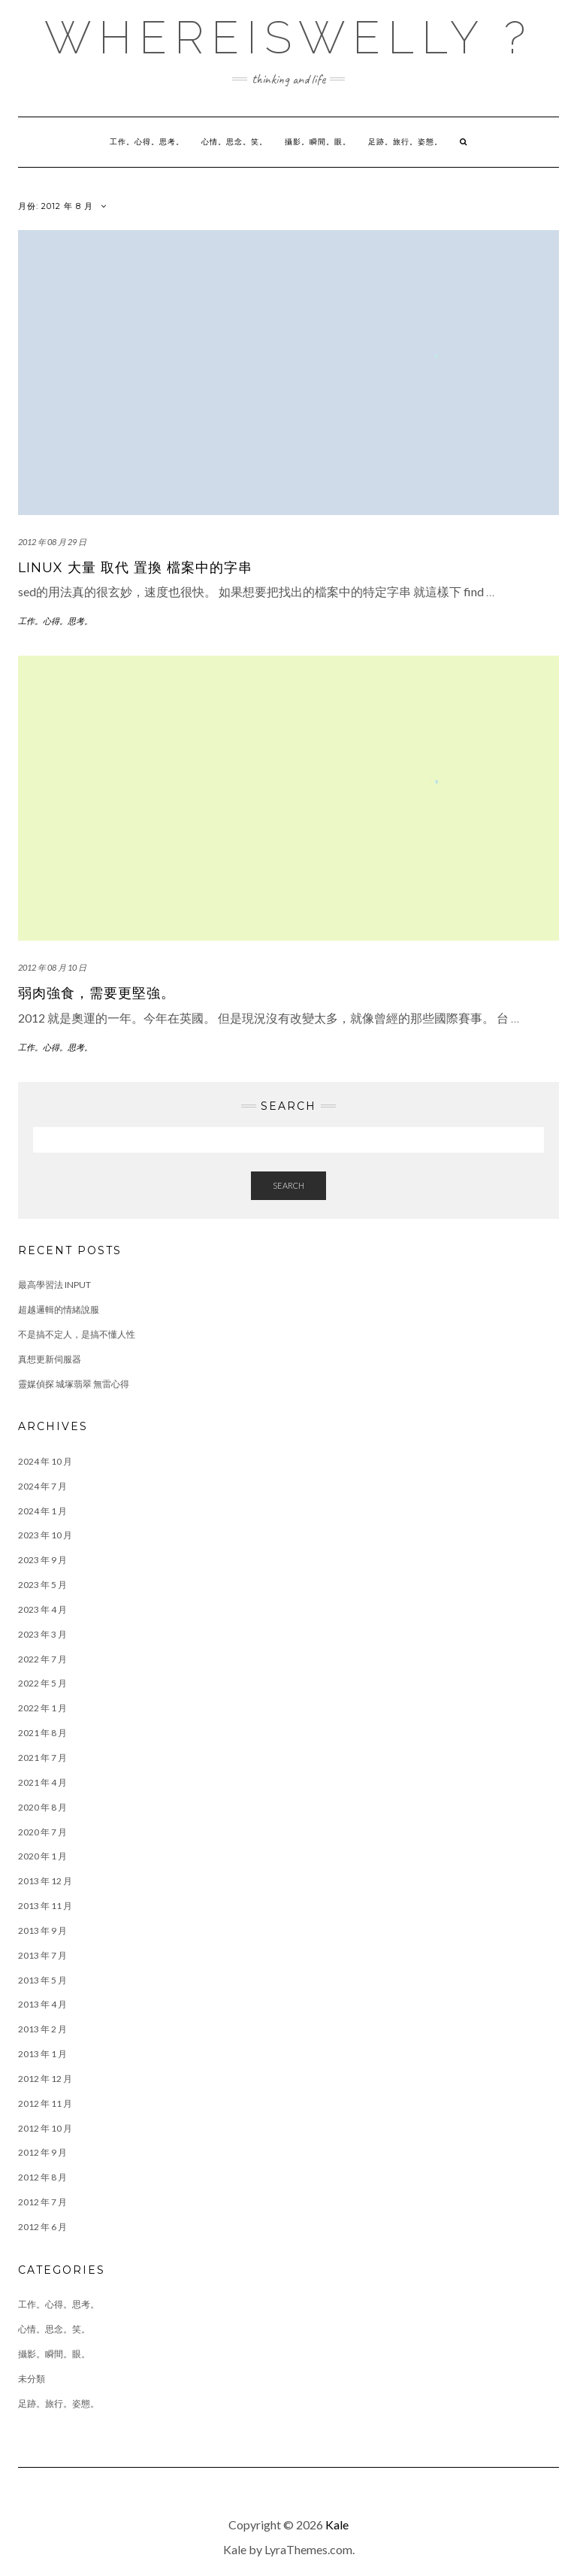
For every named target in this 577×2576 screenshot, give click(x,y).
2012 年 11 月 (45, 2103)
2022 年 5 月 (42, 1683)
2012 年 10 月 (45, 2128)
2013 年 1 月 (42, 2053)
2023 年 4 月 (42, 1609)
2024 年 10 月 (45, 1461)
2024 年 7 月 (42, 1486)
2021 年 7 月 (42, 1757)
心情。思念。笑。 (234, 142)
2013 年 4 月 (42, 2004)
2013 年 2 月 (42, 2029)
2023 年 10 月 (45, 1535)
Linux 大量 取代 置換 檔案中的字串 (135, 567)
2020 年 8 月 (42, 1807)
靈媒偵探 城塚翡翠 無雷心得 (73, 1384)
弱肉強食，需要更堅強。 (96, 993)
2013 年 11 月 (45, 1905)
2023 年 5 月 (42, 1584)
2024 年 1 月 (42, 1511)
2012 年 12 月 (45, 2078)
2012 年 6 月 (42, 2226)
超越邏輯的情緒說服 (58, 1309)
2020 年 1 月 (42, 1856)
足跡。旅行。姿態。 (405, 142)
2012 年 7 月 (42, 2202)
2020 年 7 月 (42, 1832)
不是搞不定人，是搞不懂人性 (76, 1334)
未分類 (31, 2378)
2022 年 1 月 (42, 1708)
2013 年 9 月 (42, 1930)
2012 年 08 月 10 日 (52, 967)
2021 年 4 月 (42, 1782)
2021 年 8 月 (42, 1732)
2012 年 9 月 (42, 2152)
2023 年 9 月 (42, 1559)
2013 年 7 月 (42, 1955)
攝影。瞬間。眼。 (318, 142)
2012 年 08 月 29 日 (52, 542)
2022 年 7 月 (42, 1659)
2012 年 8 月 (42, 2177)
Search (288, 1185)
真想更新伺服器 (49, 1359)
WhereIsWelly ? (288, 37)
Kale (337, 2524)
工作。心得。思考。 (147, 142)
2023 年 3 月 (42, 1634)
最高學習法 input (54, 1284)
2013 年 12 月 (45, 1881)
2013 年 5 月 (42, 1980)
